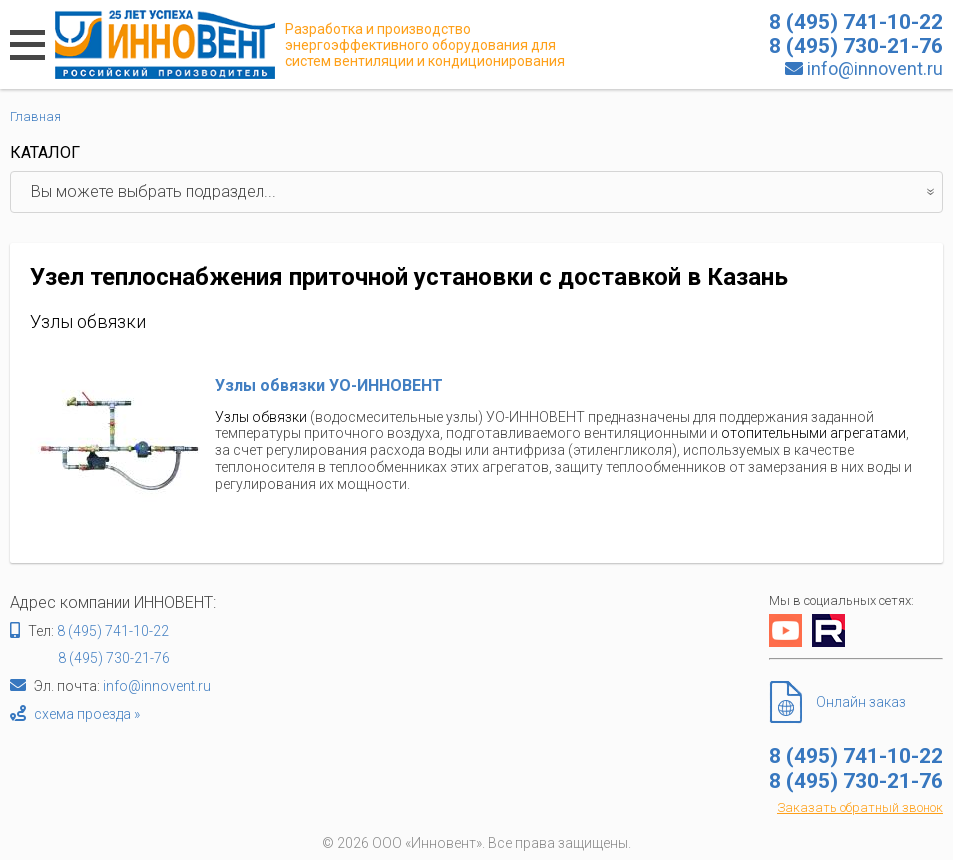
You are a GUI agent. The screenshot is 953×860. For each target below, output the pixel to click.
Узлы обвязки (261, 417)
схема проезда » (87, 714)
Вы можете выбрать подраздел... (486, 192)
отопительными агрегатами (813, 433)
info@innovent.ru (875, 68)
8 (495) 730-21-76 (114, 658)
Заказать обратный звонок (860, 807)
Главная (35, 116)
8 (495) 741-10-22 (113, 631)
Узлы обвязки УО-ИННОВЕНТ (329, 385)
